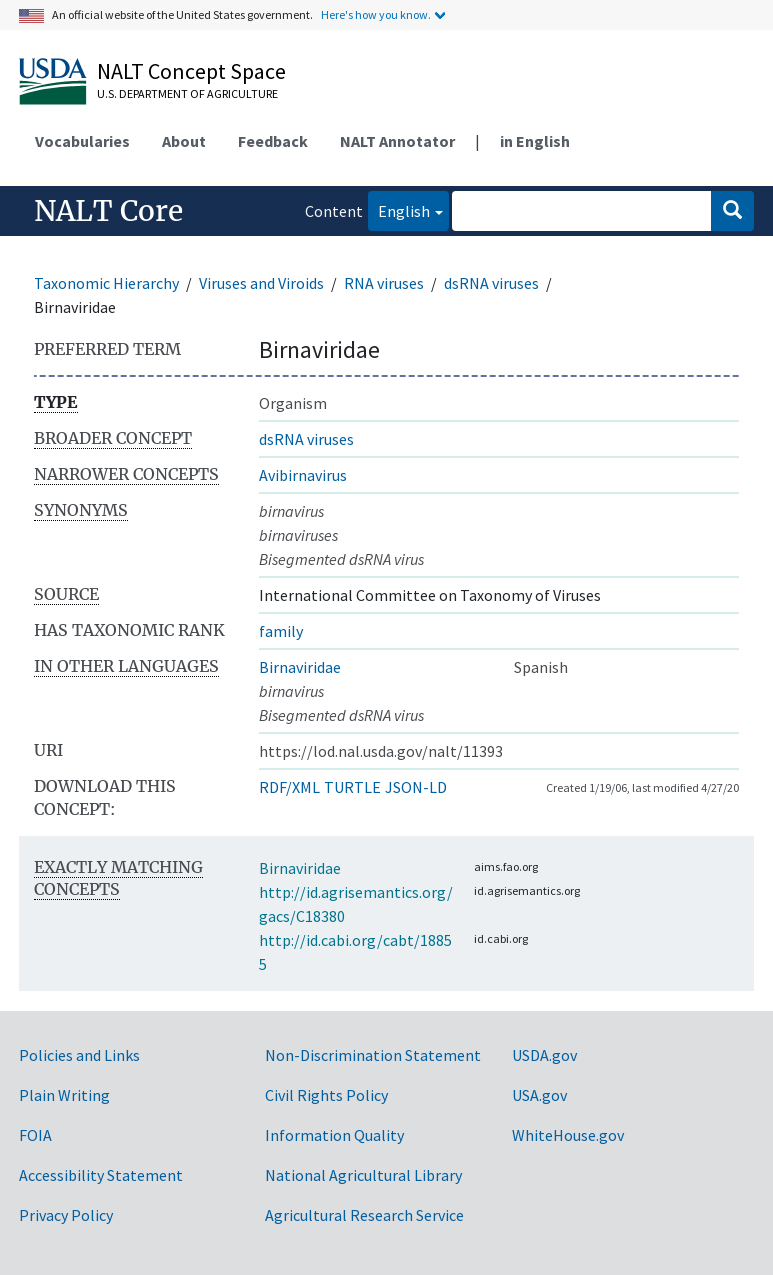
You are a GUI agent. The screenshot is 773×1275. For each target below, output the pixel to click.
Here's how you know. (376, 14)
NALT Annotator (397, 141)
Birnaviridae (300, 667)
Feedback (273, 141)
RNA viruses (384, 283)
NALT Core (108, 211)
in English (535, 141)
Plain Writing (64, 1095)
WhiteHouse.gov (568, 1135)
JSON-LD (416, 787)
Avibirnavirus (303, 475)
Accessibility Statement (101, 1175)
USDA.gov (544, 1055)
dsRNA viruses (491, 283)
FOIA (35, 1135)
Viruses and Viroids (261, 283)
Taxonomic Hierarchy (106, 283)
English (399, 209)
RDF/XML (289, 787)
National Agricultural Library (363, 1175)
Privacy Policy (66, 1215)
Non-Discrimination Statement (373, 1055)
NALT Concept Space (191, 71)
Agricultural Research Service (364, 1215)
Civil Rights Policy (326, 1095)
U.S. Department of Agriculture (187, 93)
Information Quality (334, 1135)
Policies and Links (79, 1055)
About (184, 141)
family (281, 631)
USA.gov (539, 1095)
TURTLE (352, 787)
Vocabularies (82, 141)
